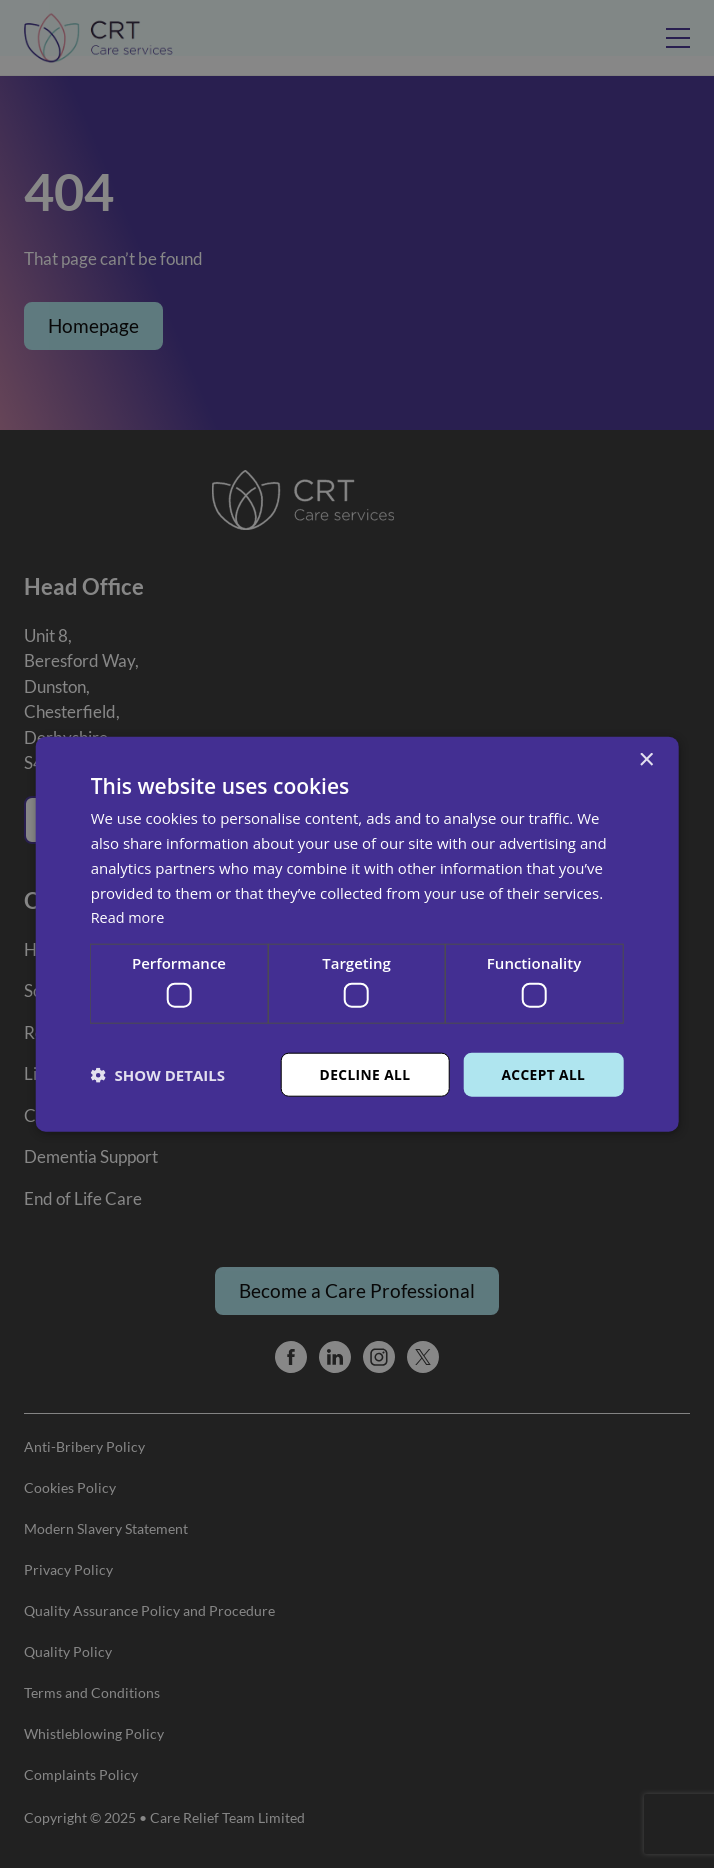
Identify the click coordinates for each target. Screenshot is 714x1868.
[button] (158, 1074)
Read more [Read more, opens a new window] (129, 917)
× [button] (645, 759)
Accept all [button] (542, 1073)
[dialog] (357, 934)
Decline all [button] (363, 1073)
